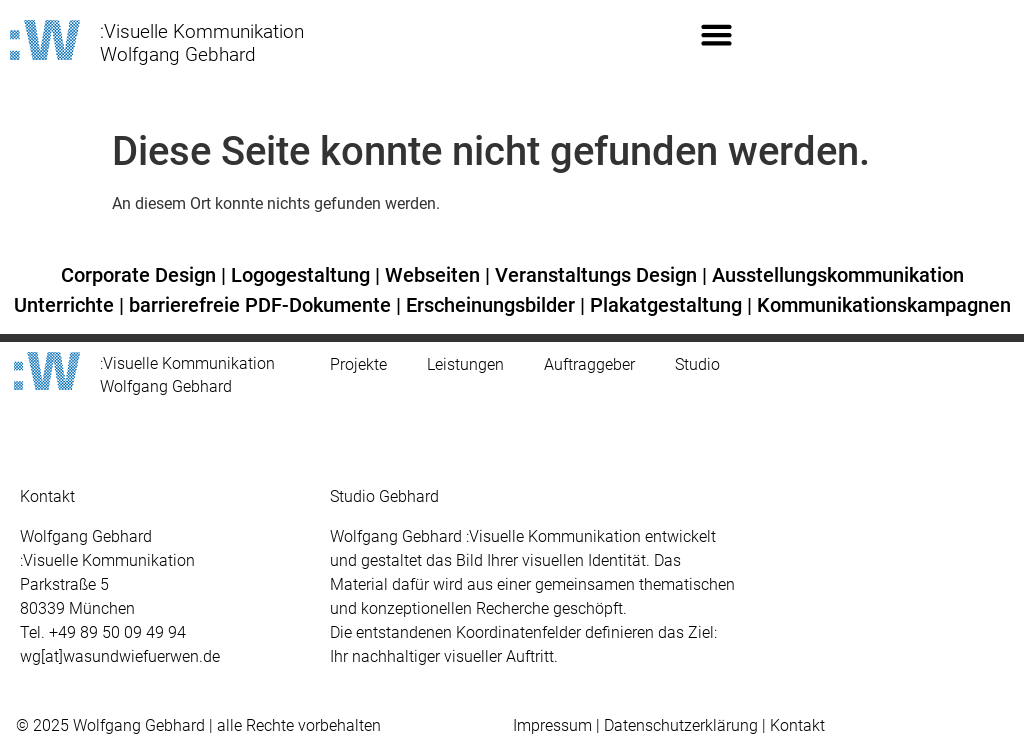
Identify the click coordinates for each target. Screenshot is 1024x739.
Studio (697, 341)
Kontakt (797, 701)
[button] (716, 35)
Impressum (552, 701)
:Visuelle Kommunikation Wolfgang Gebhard (202, 43)
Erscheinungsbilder (490, 281)
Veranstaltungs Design (596, 251)
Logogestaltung (300, 251)
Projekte (358, 341)
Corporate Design (138, 251)
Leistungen (465, 341)
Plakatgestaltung (666, 281)
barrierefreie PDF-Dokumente (260, 281)
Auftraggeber (589, 341)
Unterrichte (64, 281)
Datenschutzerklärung (681, 701)
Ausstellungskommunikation (838, 251)
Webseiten (432, 251)
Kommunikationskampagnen (884, 281)
